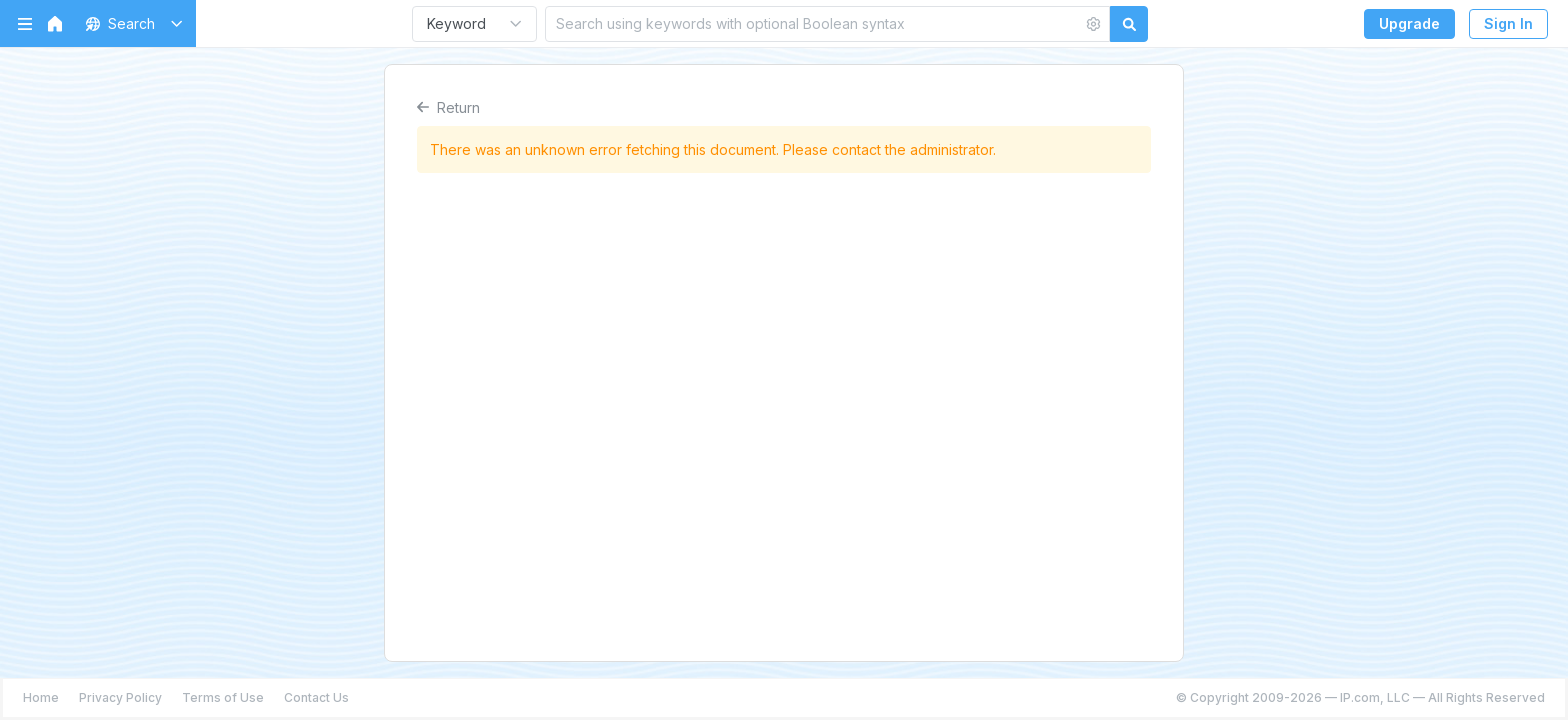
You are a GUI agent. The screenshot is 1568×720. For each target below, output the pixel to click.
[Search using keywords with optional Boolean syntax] (814, 23)
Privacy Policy (120, 697)
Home (41, 697)
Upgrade (1409, 23)
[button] (130, 23)
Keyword (456, 23)
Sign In (1508, 23)
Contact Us (316, 697)
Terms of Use (223, 697)
